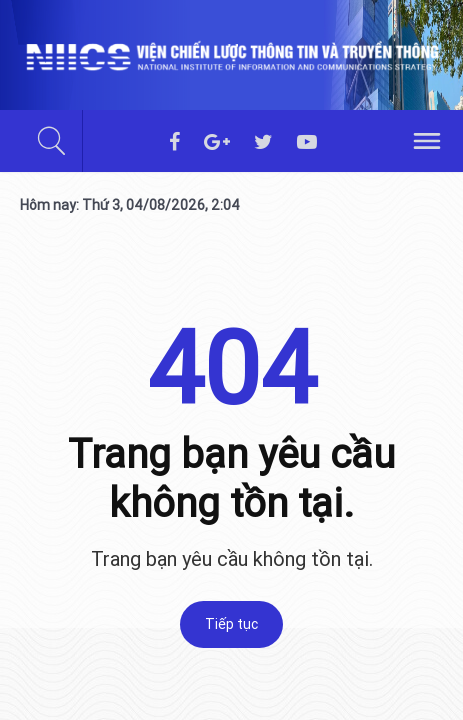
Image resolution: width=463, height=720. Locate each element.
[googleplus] (217, 143)
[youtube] (307, 143)
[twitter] (263, 143)
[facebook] (174, 143)
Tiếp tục (231, 624)
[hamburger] (427, 139)
